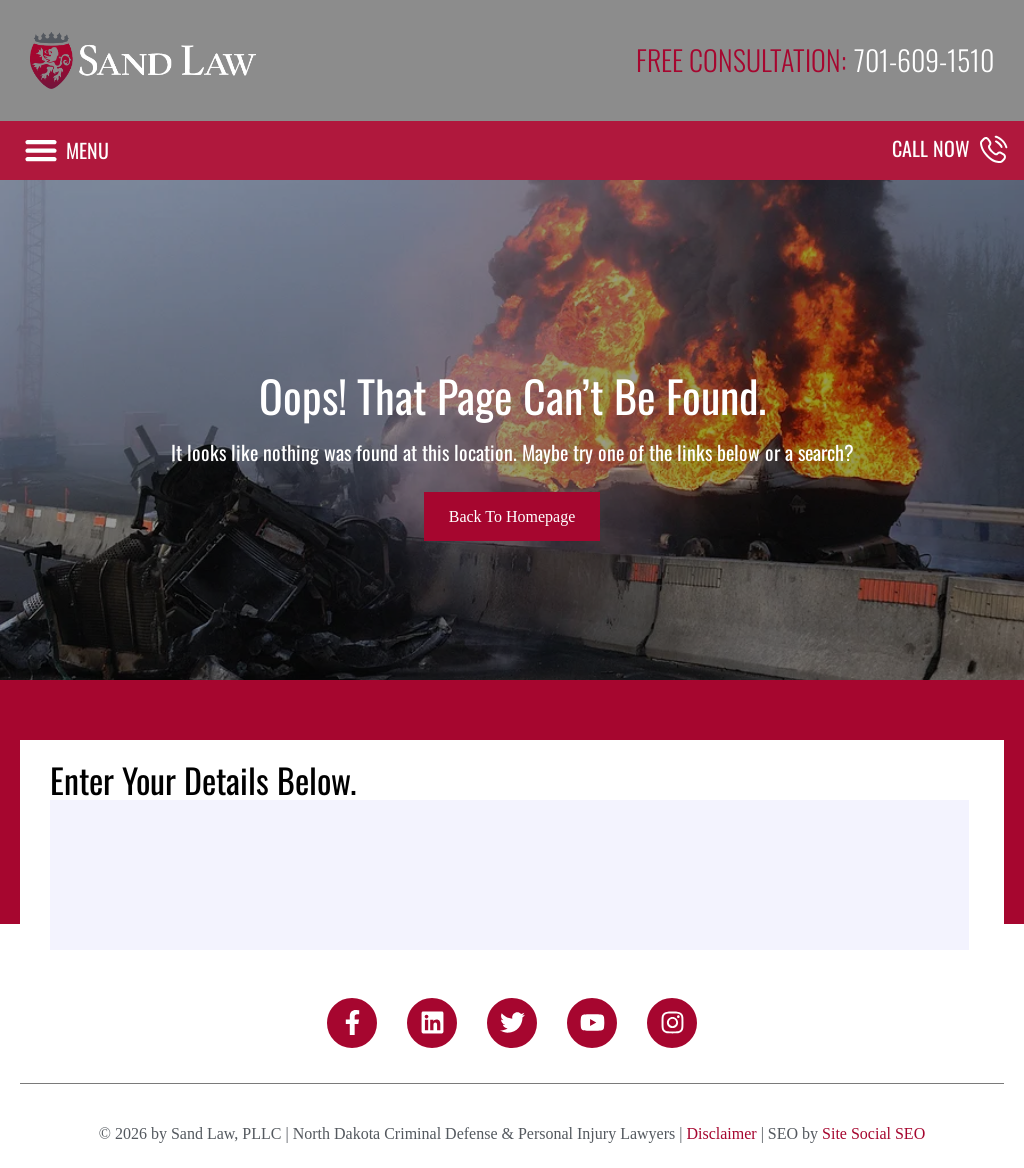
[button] (66, 150)
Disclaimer (721, 1133)
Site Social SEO (873, 1133)
